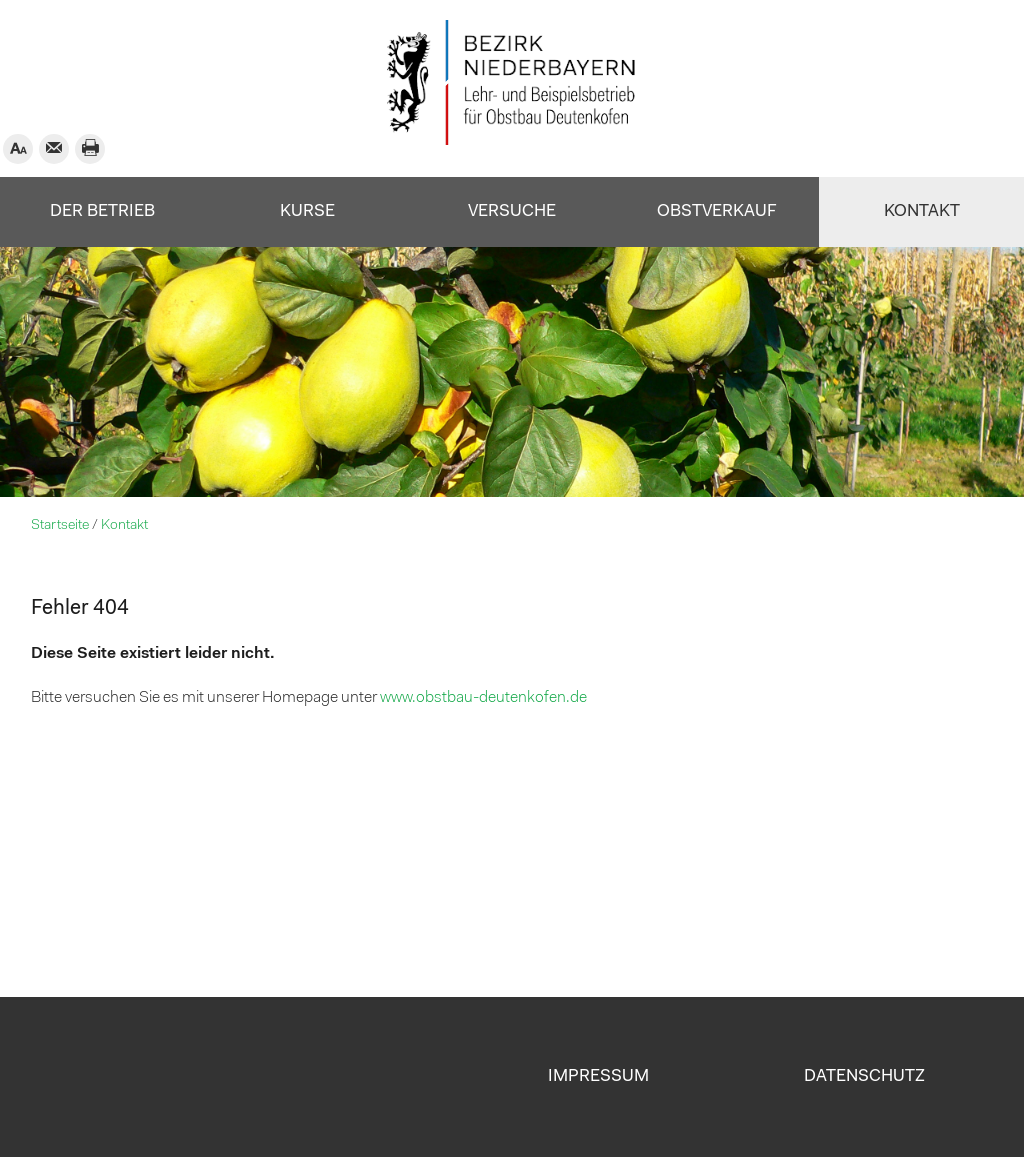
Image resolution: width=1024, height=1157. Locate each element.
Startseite (60, 525)
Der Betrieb (102, 211)
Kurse (307, 211)
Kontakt (922, 211)
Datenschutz (864, 1076)
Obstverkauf (717, 211)
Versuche (512, 211)
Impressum (598, 1076)
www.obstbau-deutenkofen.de (483, 698)
